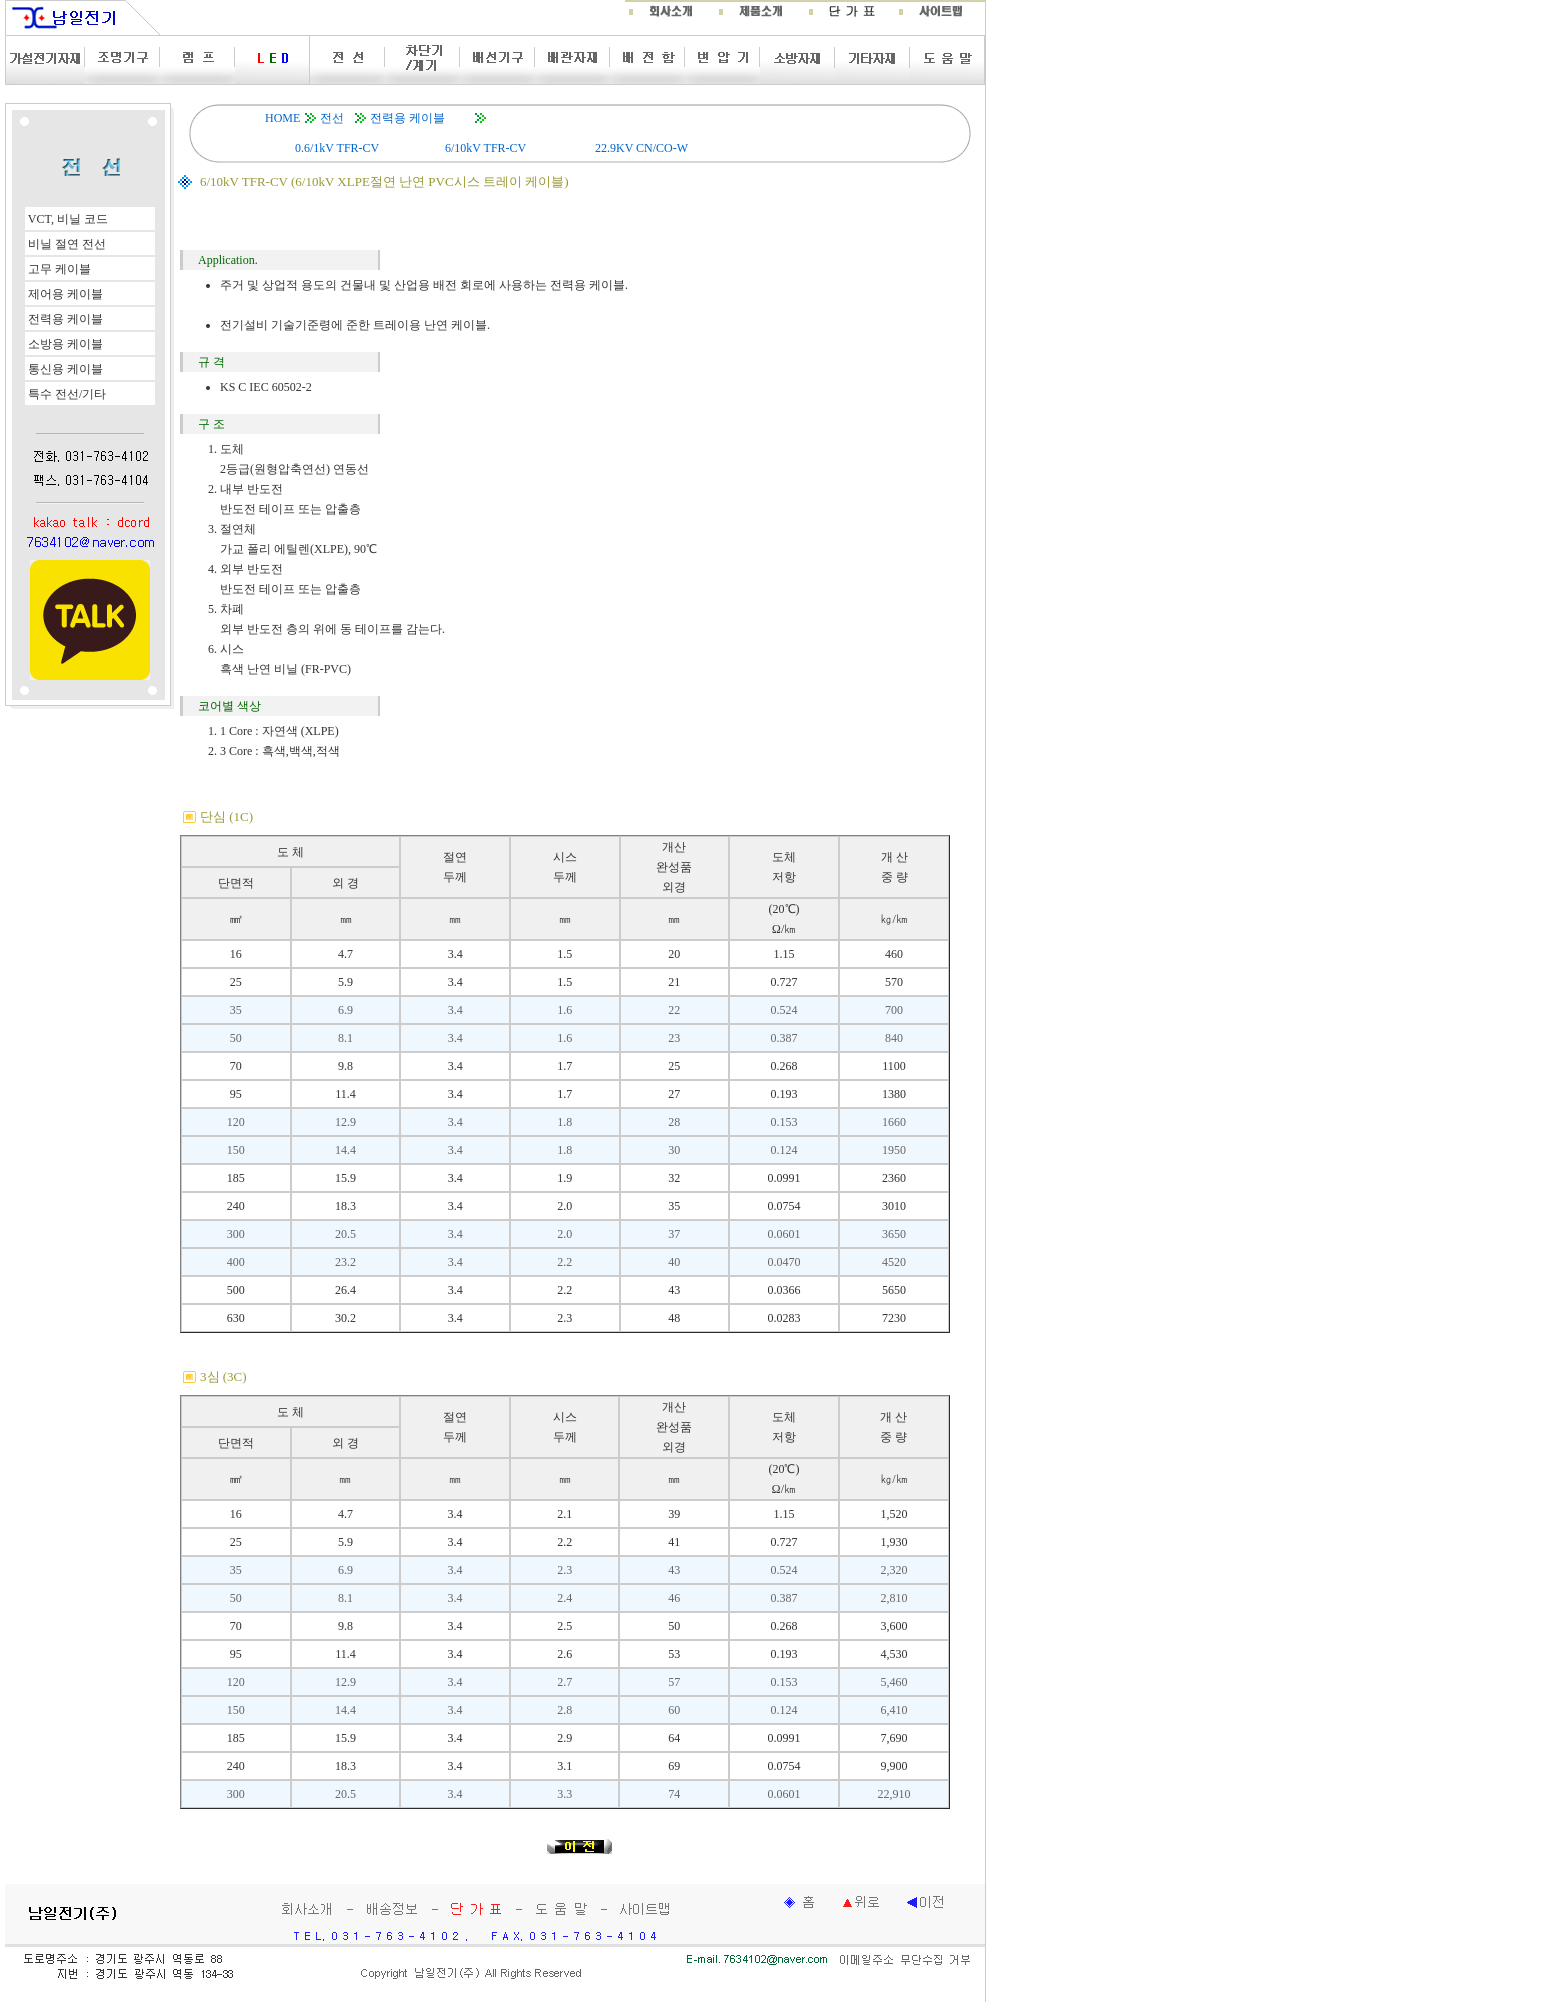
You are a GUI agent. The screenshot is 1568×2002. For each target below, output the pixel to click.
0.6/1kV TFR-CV (337, 148)
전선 (332, 118)
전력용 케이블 (407, 118)
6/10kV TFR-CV (485, 148)
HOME (282, 118)
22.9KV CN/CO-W (641, 148)
